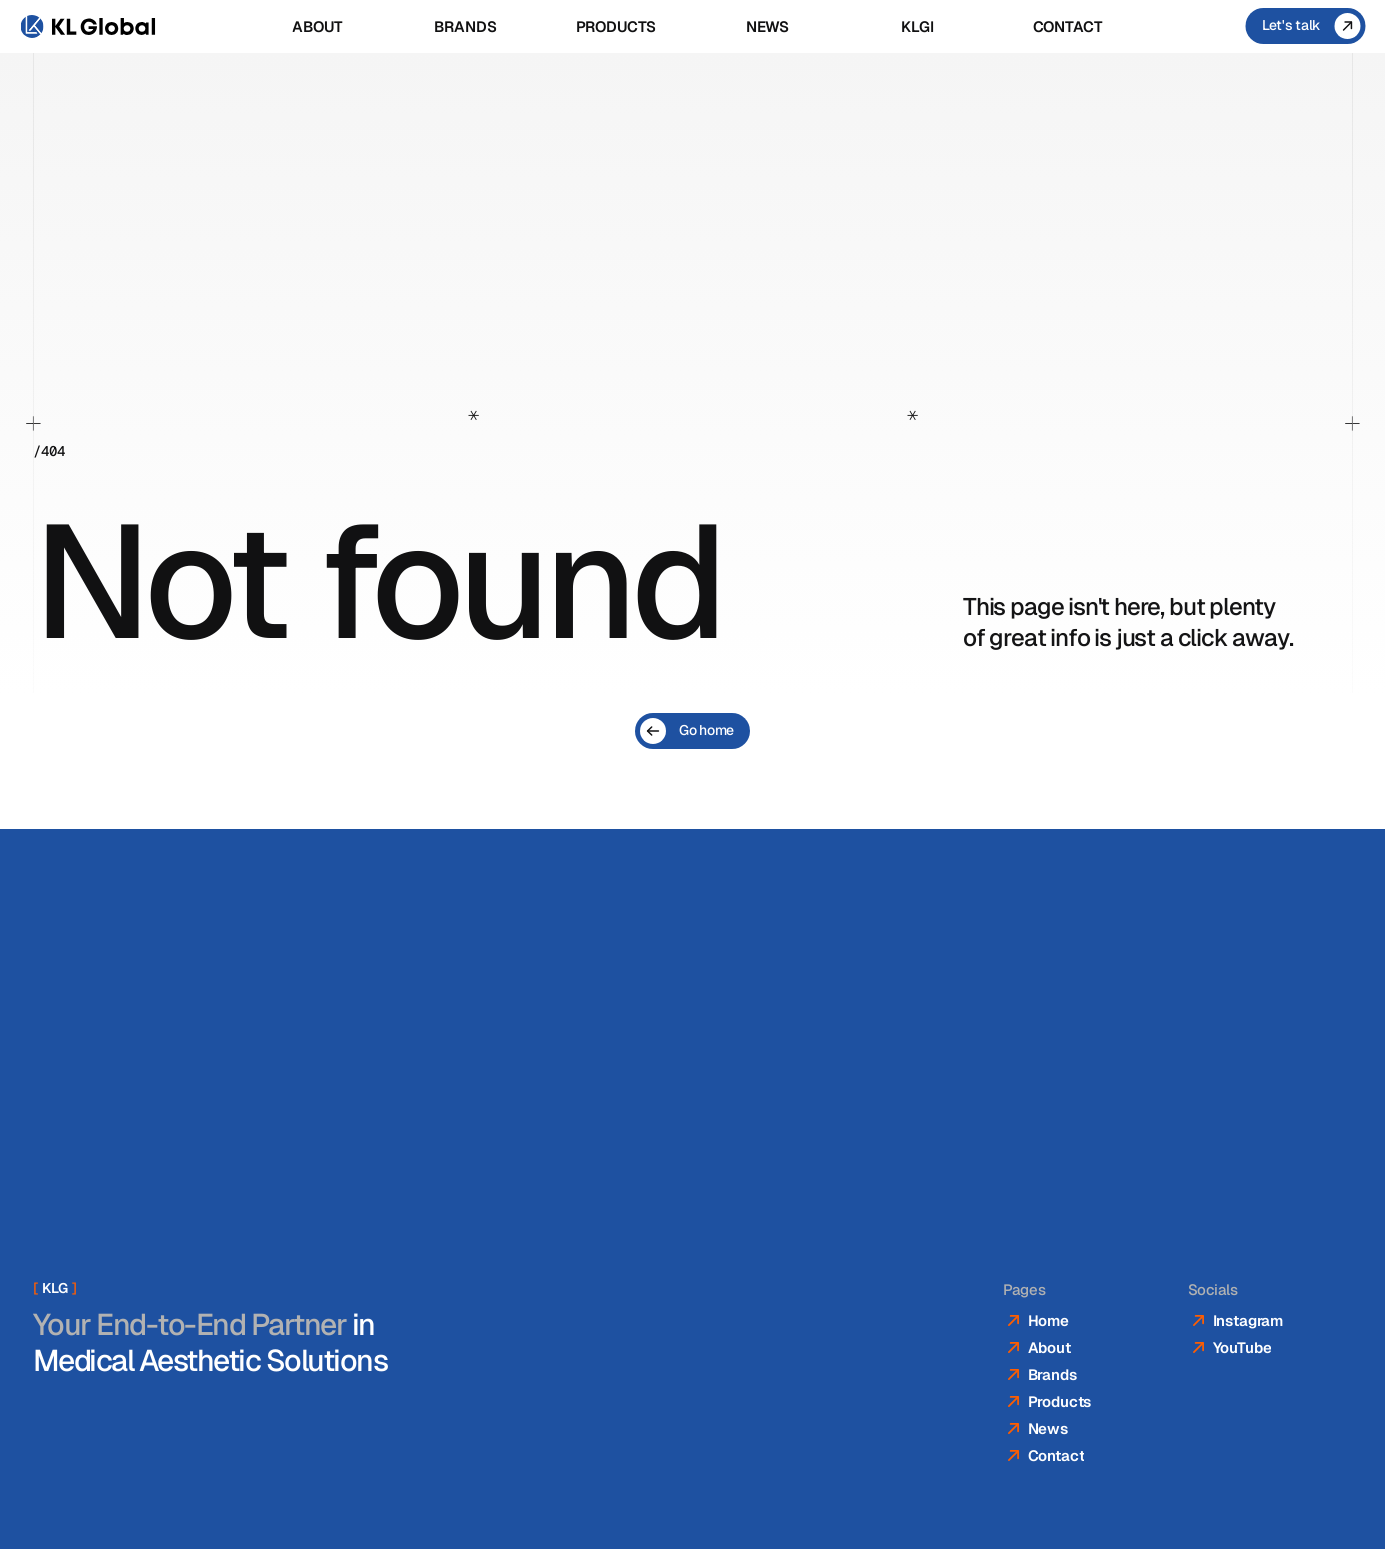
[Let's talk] (1305, 26)
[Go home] (692, 731)
